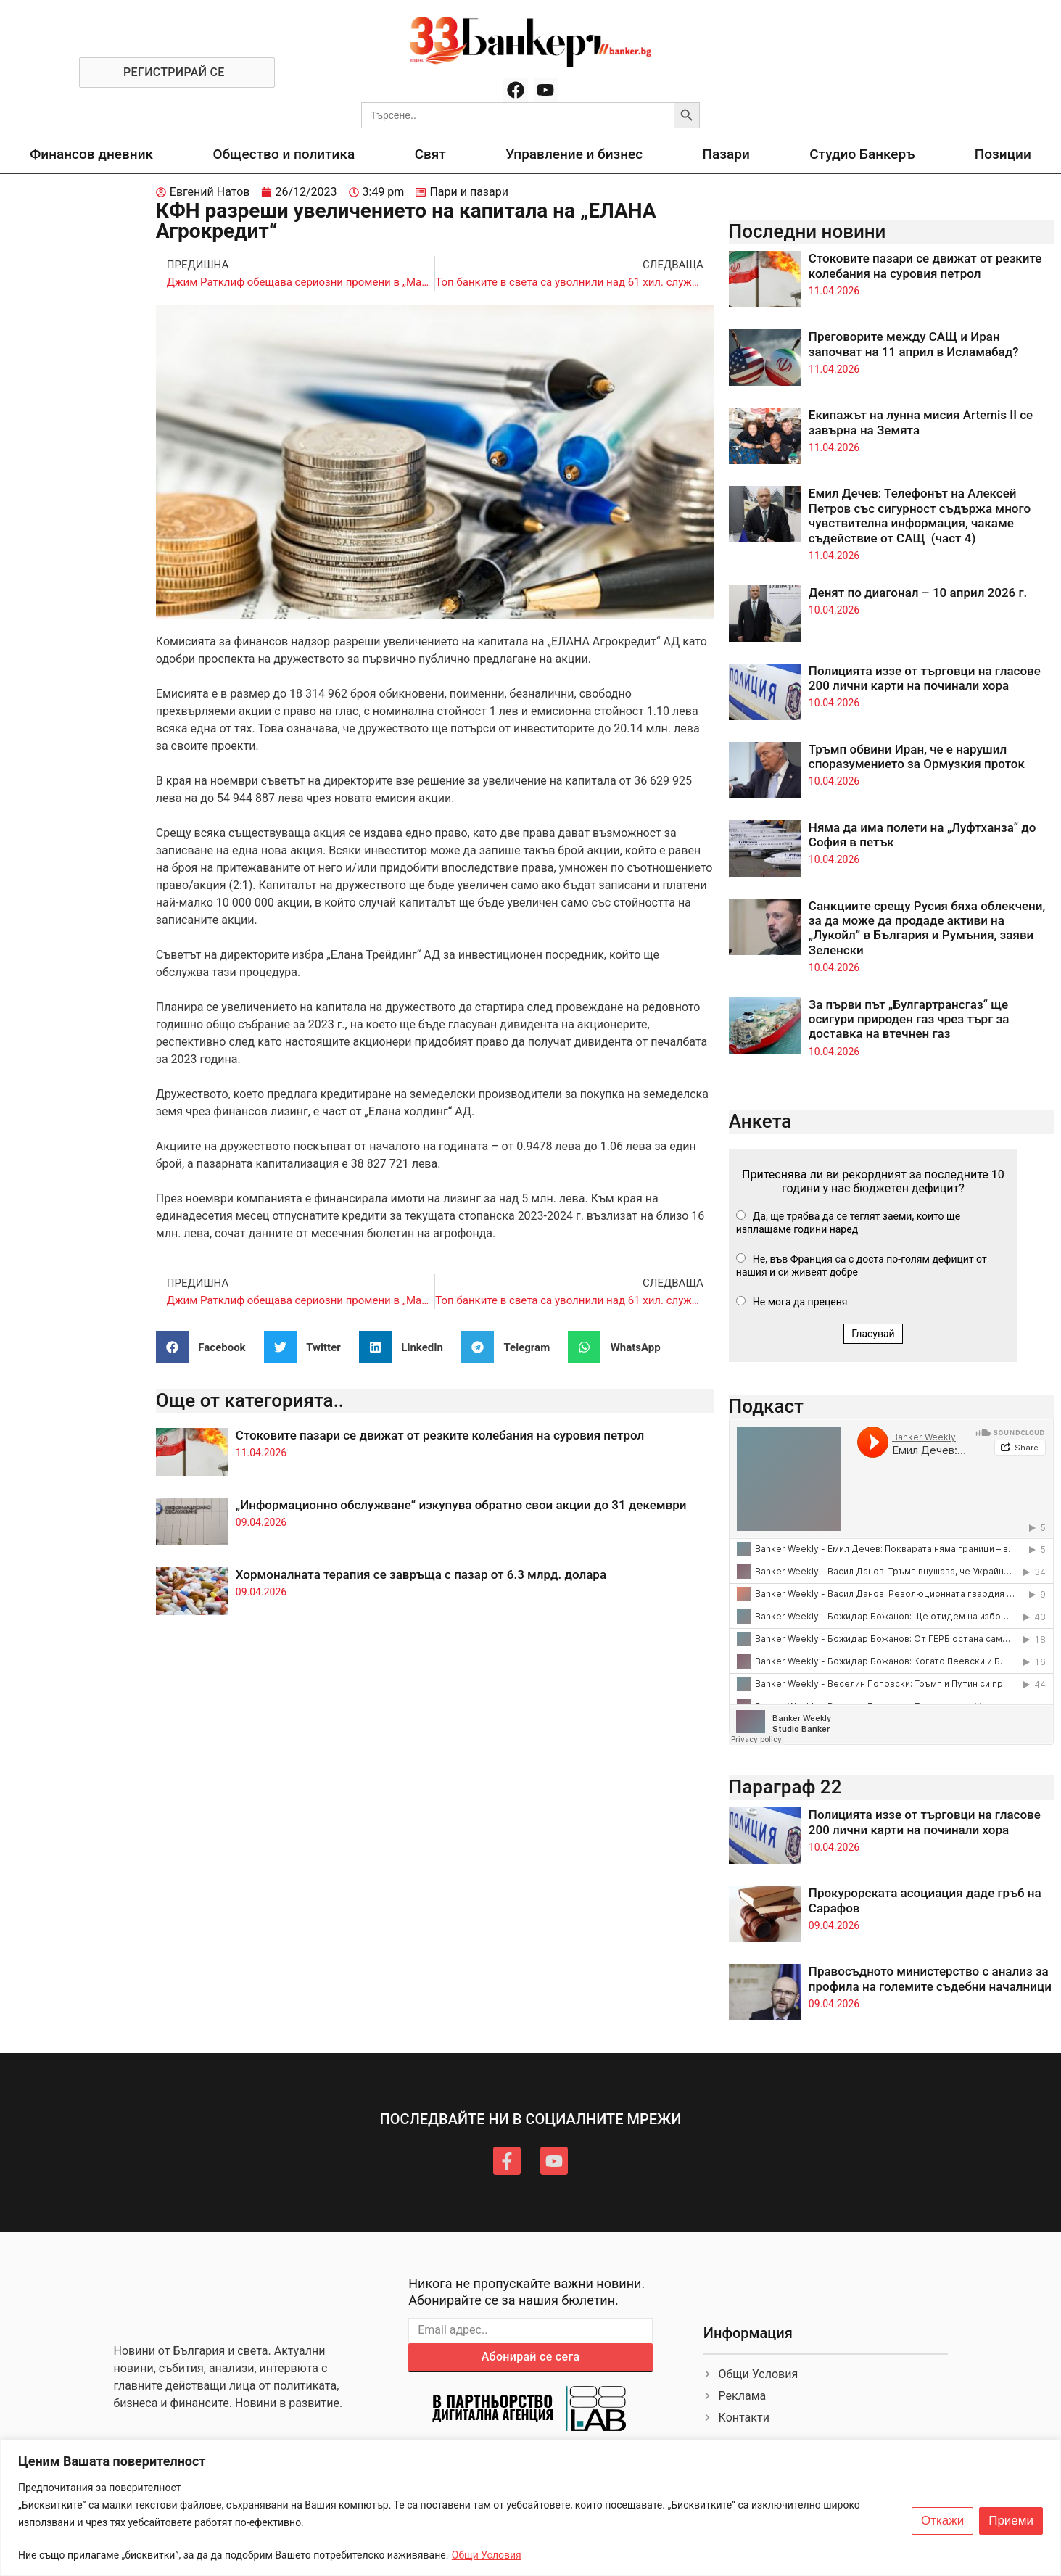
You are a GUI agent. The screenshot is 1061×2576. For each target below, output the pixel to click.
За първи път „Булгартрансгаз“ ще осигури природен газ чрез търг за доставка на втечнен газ (909, 1019)
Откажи (942, 2521)
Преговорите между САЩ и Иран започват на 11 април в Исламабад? (914, 343)
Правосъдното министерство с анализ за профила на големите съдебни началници (930, 1978)
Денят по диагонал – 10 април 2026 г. (918, 592)
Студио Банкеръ (862, 154)
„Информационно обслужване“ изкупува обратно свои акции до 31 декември (461, 1505)
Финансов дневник (91, 154)
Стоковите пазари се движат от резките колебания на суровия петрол (440, 1435)
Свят (430, 154)
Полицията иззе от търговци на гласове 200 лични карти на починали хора (925, 678)
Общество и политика (283, 154)
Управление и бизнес (574, 154)
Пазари (726, 154)
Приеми (1010, 2521)
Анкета (760, 1121)
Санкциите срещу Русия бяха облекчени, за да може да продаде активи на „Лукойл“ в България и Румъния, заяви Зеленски (927, 928)
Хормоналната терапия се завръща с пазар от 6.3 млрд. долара (421, 1574)
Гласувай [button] (873, 1333)
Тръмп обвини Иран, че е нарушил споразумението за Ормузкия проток (917, 756)
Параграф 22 (785, 1787)
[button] (206, 1347)
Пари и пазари (468, 192)
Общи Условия (486, 2555)
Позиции (1003, 154)
